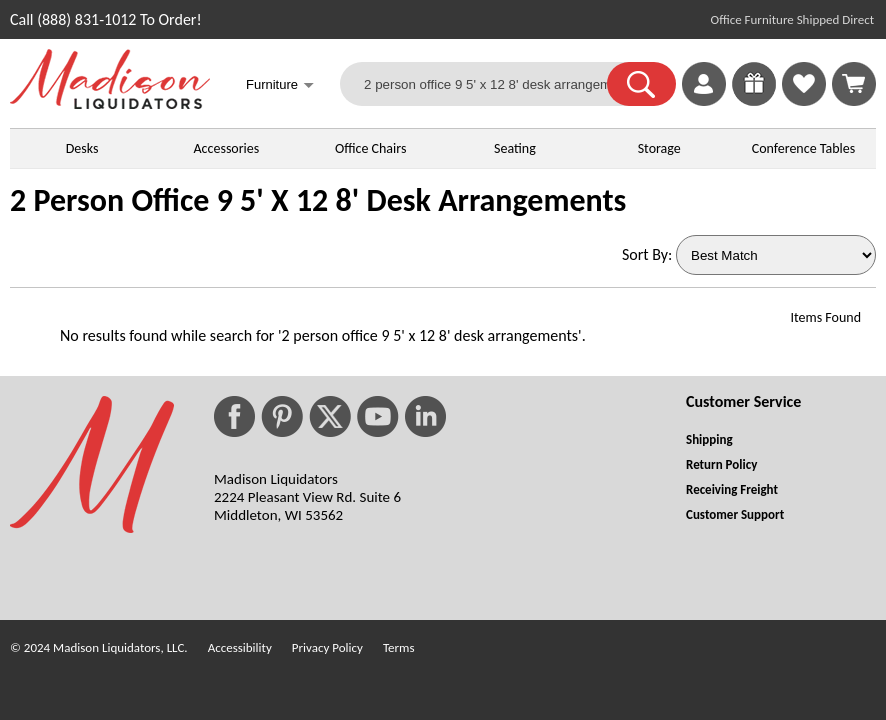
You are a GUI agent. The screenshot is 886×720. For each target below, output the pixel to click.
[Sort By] (776, 255)
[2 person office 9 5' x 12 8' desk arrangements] (486, 84)
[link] (854, 84)
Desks (82, 148)
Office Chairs (370, 148)
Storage (659, 148)
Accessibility (240, 647)
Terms (399, 647)
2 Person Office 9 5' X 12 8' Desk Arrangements (318, 200)
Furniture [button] (280, 86)
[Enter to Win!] (754, 100)
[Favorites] (804, 100)
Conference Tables (804, 148)
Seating (515, 148)
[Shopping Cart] (854, 84)
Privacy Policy (327, 647)
